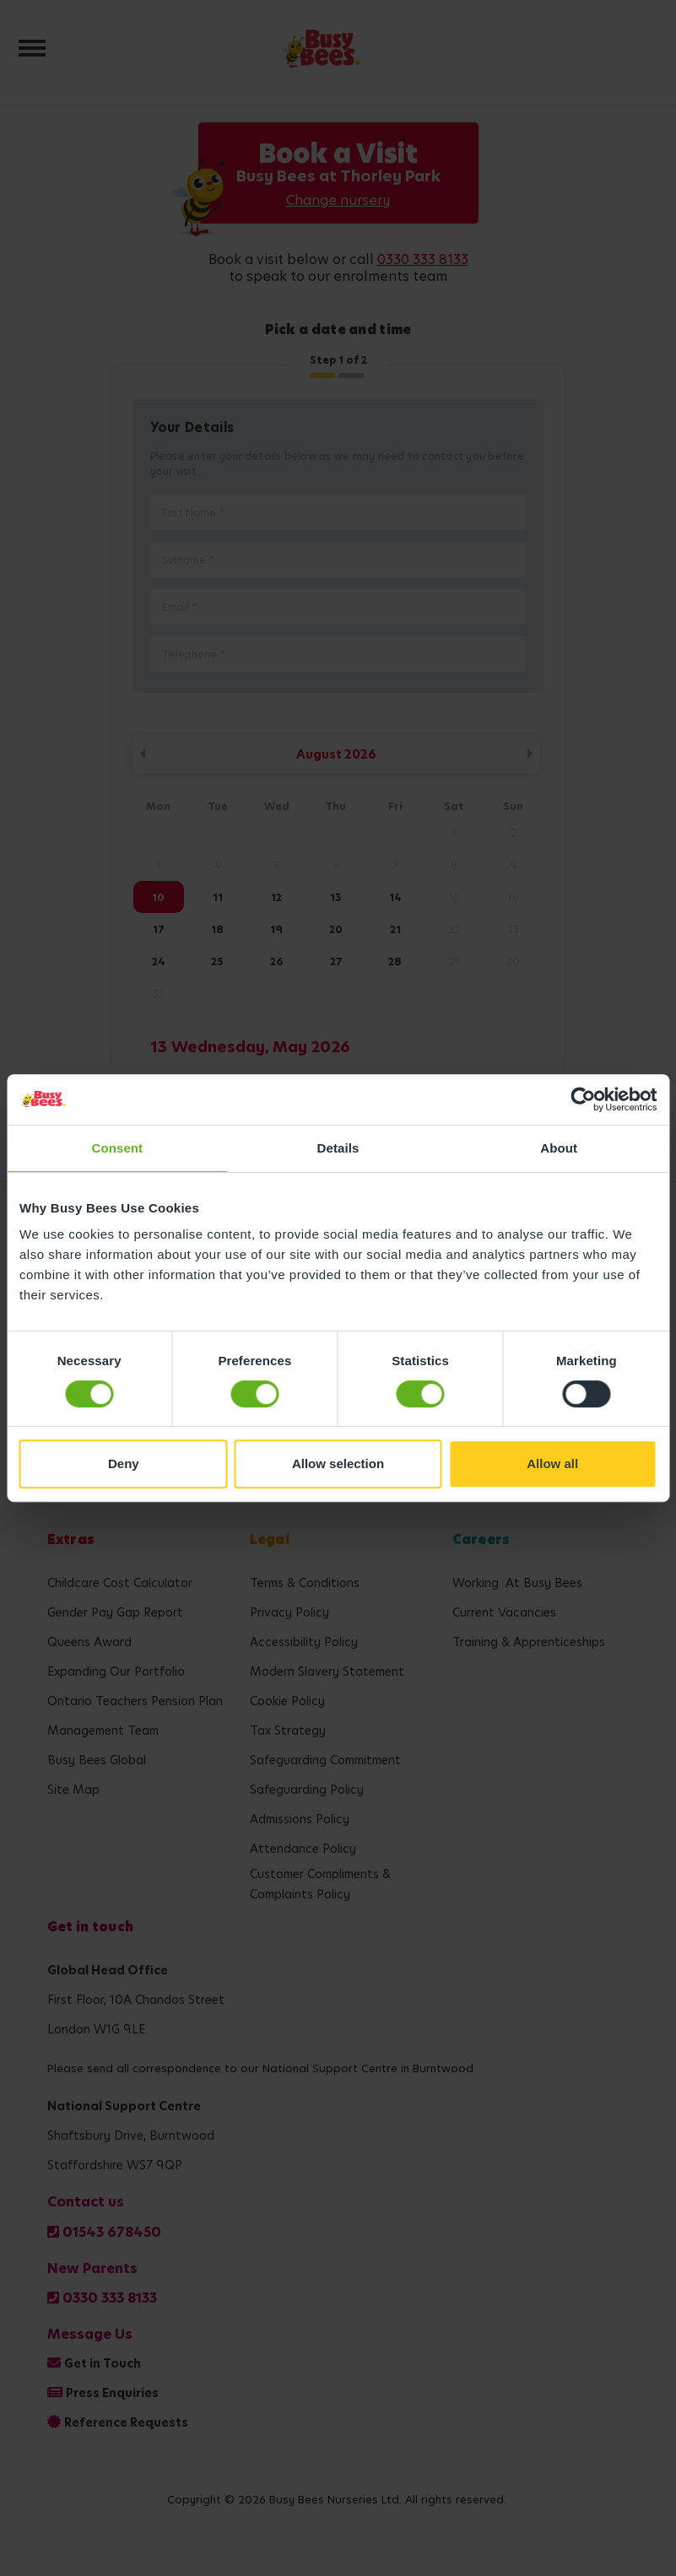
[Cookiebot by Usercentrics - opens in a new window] (583, 1099)
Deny (123, 1463)
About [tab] (558, 1148)
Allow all (552, 1463)
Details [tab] (338, 1148)
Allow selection (338, 1463)
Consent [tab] (117, 1148)
